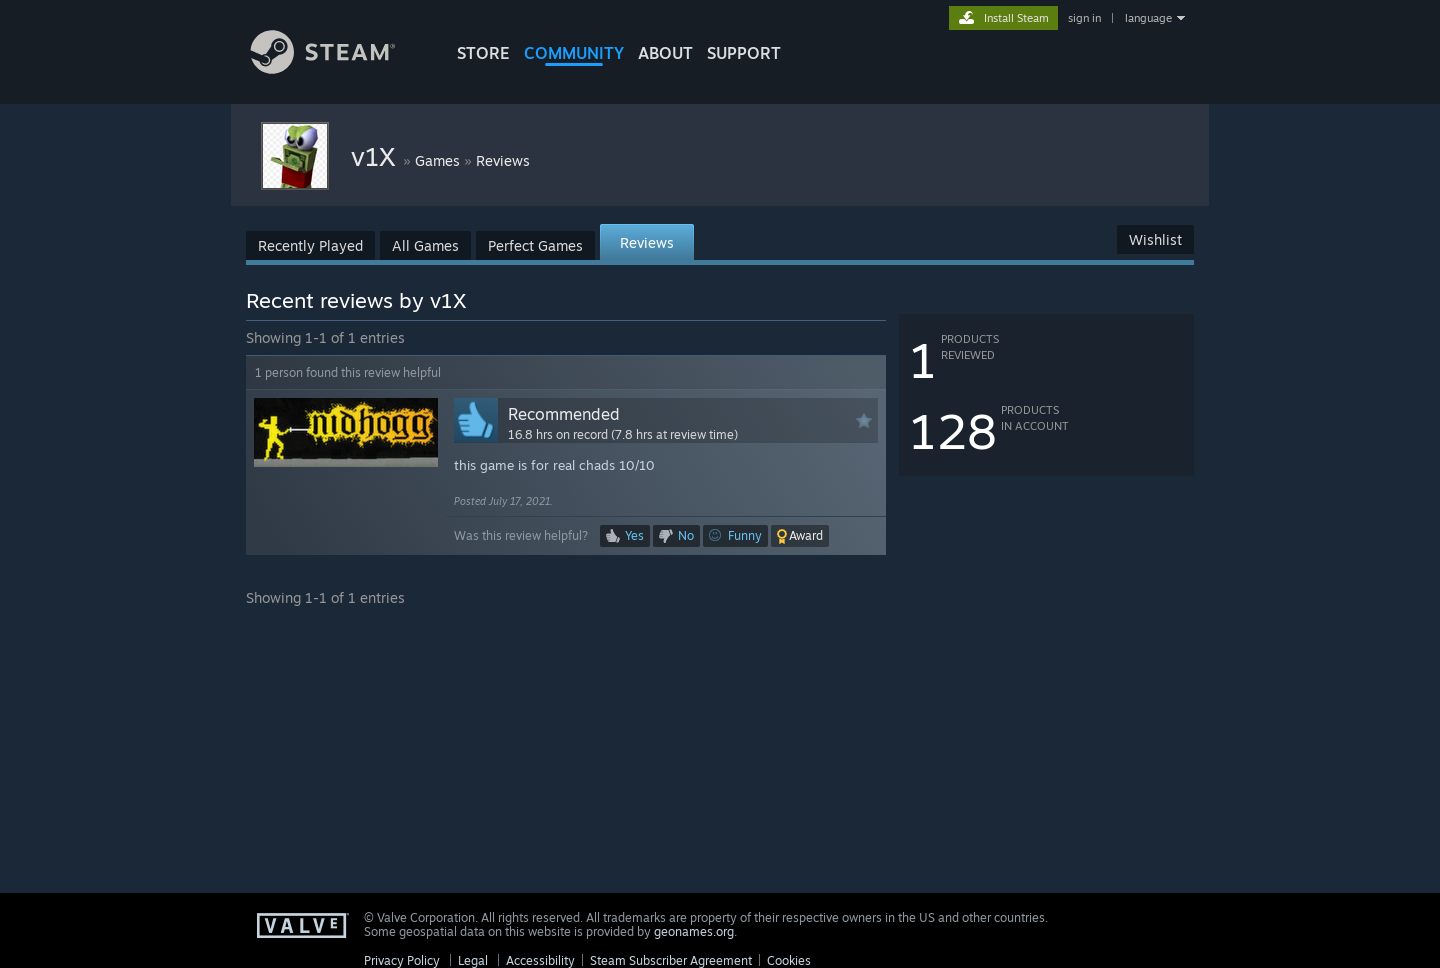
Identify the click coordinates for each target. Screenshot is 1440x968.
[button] (800, 536)
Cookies (789, 960)
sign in (1084, 18)
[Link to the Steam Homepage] (338, 68)
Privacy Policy (402, 960)
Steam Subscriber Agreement (671, 960)
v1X (377, 156)
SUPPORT (744, 53)
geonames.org (694, 931)
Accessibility (540, 960)
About (665, 53)
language (1148, 18)
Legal (473, 960)
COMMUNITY (574, 53)
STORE (483, 53)
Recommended (564, 414)
